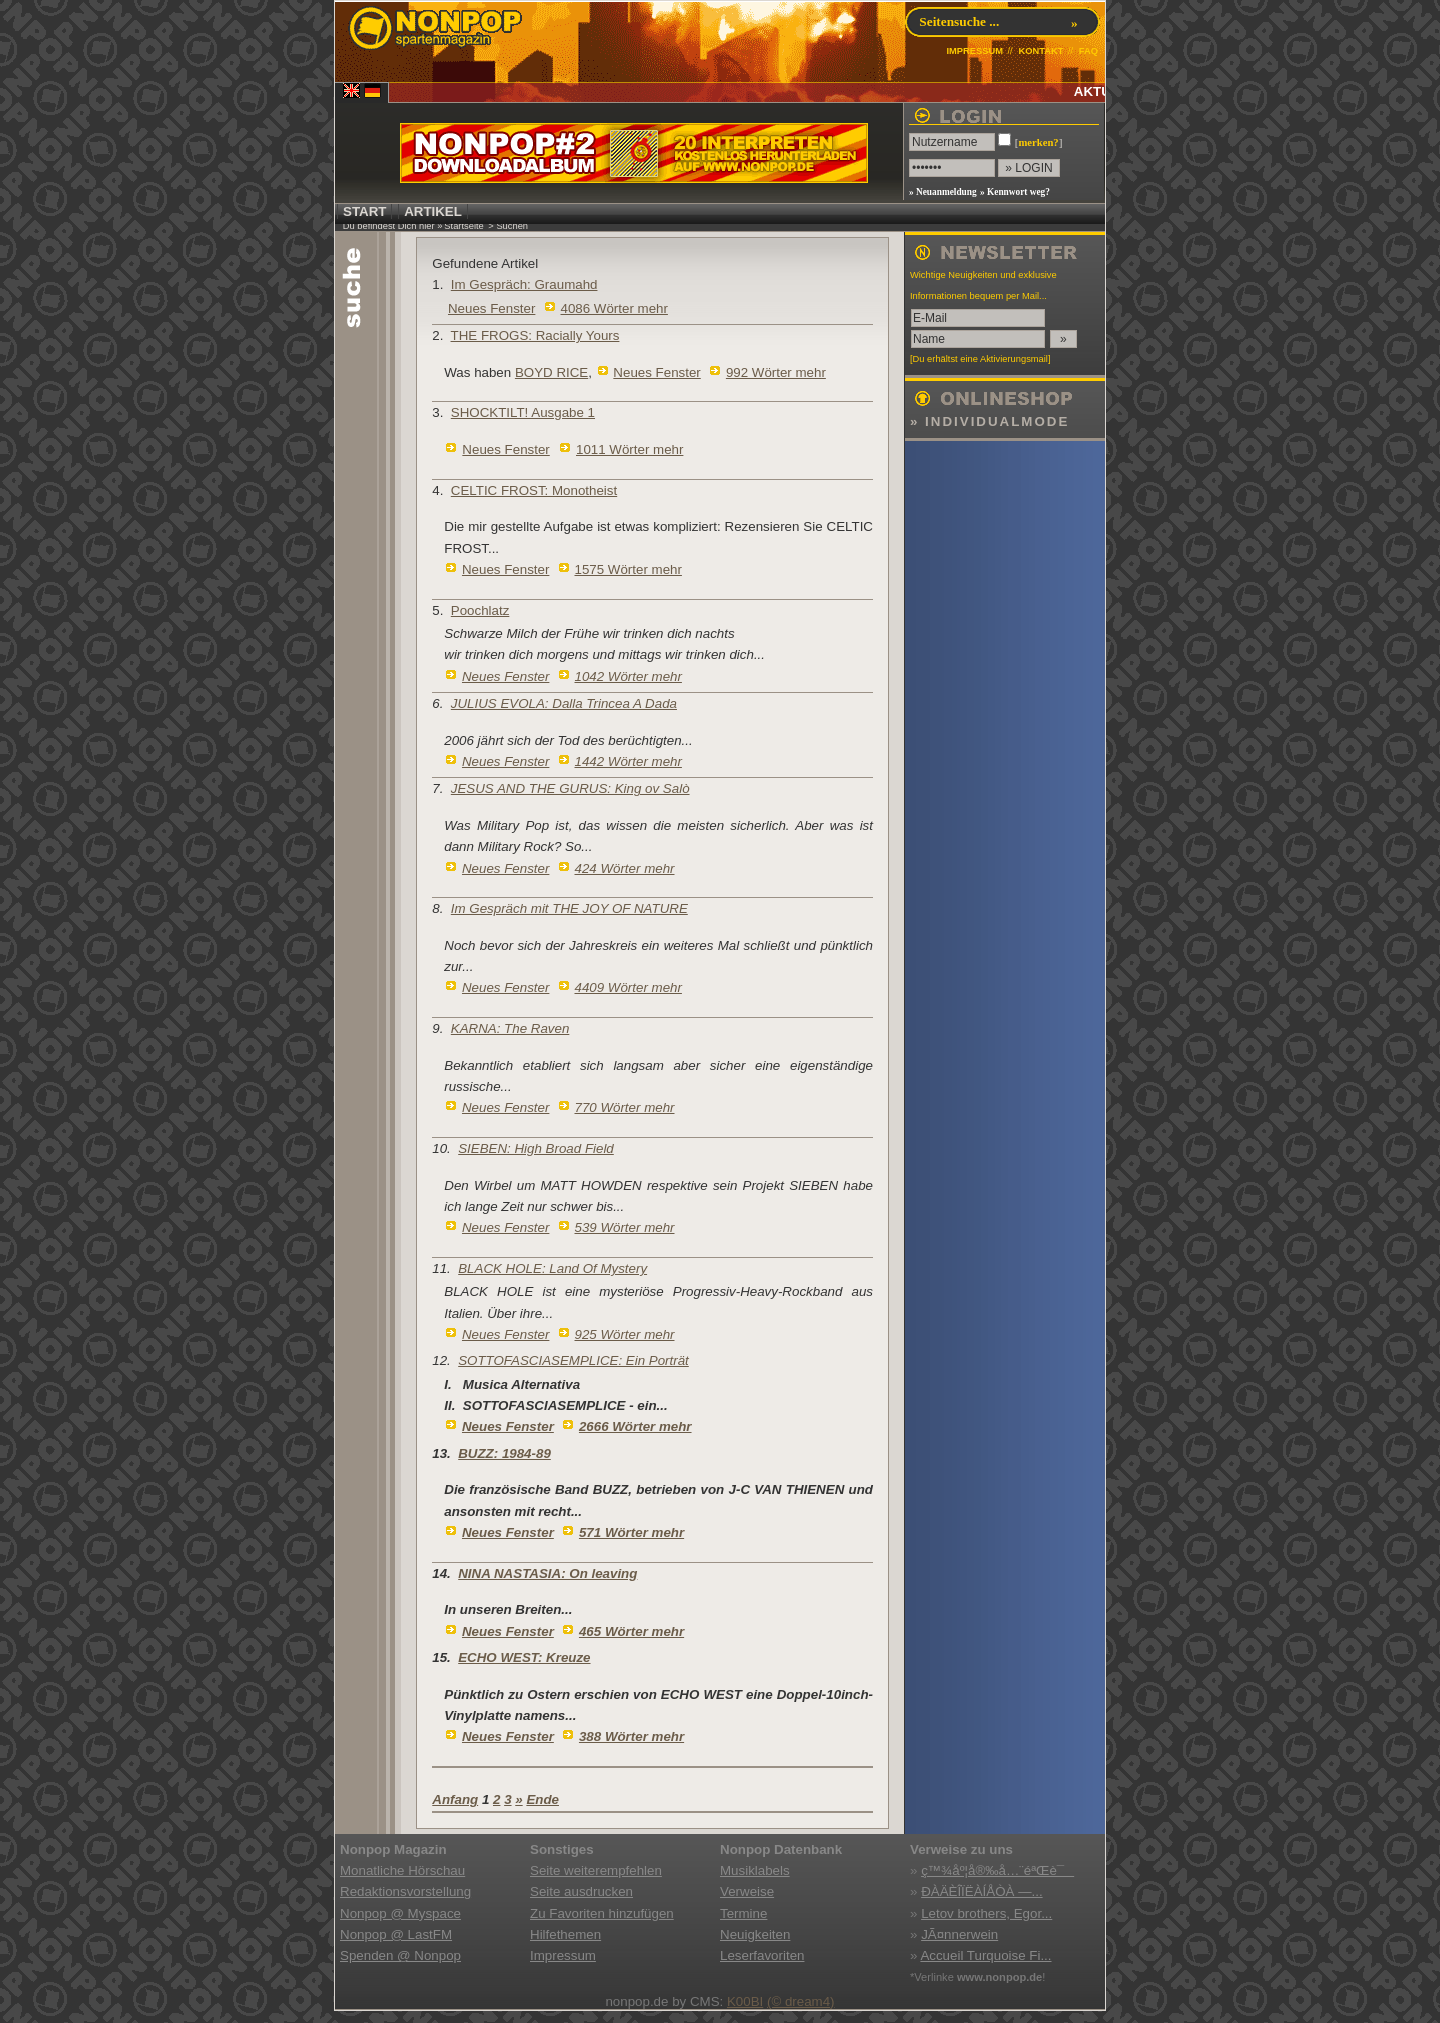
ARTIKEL (433, 211)
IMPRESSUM (974, 51)
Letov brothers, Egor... (986, 1913)
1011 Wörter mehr (629, 449)
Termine (743, 1913)
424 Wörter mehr (625, 868)
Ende (542, 1799)
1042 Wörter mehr (628, 676)
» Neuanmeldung (943, 192)
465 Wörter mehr (631, 1631)
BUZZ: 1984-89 (504, 1453)
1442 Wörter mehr (628, 761)
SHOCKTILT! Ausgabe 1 (523, 412)
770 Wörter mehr (625, 1107)
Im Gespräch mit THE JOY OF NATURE (569, 908)
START (364, 211)
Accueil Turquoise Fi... (985, 1955)
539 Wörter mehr (625, 1227)
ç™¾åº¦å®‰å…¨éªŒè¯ (997, 1870)
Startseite (463, 226)
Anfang (455, 1799)
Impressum (563, 1955)
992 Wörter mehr (776, 372)
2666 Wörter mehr (635, 1426)
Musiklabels (755, 1870)
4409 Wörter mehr (628, 987)
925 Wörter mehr (625, 1334)
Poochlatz (480, 610)
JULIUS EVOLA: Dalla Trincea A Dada (564, 703)
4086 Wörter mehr (614, 308)
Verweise (747, 1891)
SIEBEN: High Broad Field (536, 1148)
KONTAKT (1040, 51)
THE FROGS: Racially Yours (535, 335)
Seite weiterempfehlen (596, 1870)
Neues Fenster (491, 308)
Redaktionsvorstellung (405, 1891)
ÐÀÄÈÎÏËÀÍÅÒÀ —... (981, 1891)
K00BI (745, 2001)
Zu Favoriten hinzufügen (602, 1913)
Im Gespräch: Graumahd (524, 284)
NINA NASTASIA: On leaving (547, 1573)
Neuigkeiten (755, 1934)
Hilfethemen (565, 1934)
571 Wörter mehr (631, 1532)
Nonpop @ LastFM (396, 1934)
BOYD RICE (551, 372)
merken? (1038, 142)
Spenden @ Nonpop (400, 1955)
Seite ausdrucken (581, 1891)
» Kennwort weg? (1015, 192)
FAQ (1088, 51)
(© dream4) (801, 2001)
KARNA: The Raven (510, 1028)
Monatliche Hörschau (402, 1870)
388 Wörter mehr (631, 1736)
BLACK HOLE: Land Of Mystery (552, 1268)
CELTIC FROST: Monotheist (534, 490)
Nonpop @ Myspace (400, 1913)
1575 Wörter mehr (628, 569)
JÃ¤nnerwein (959, 1934)
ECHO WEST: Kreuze (524, 1657)
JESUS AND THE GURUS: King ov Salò (570, 788)
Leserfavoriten (762, 1955)
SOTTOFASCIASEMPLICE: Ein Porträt (573, 1360)
